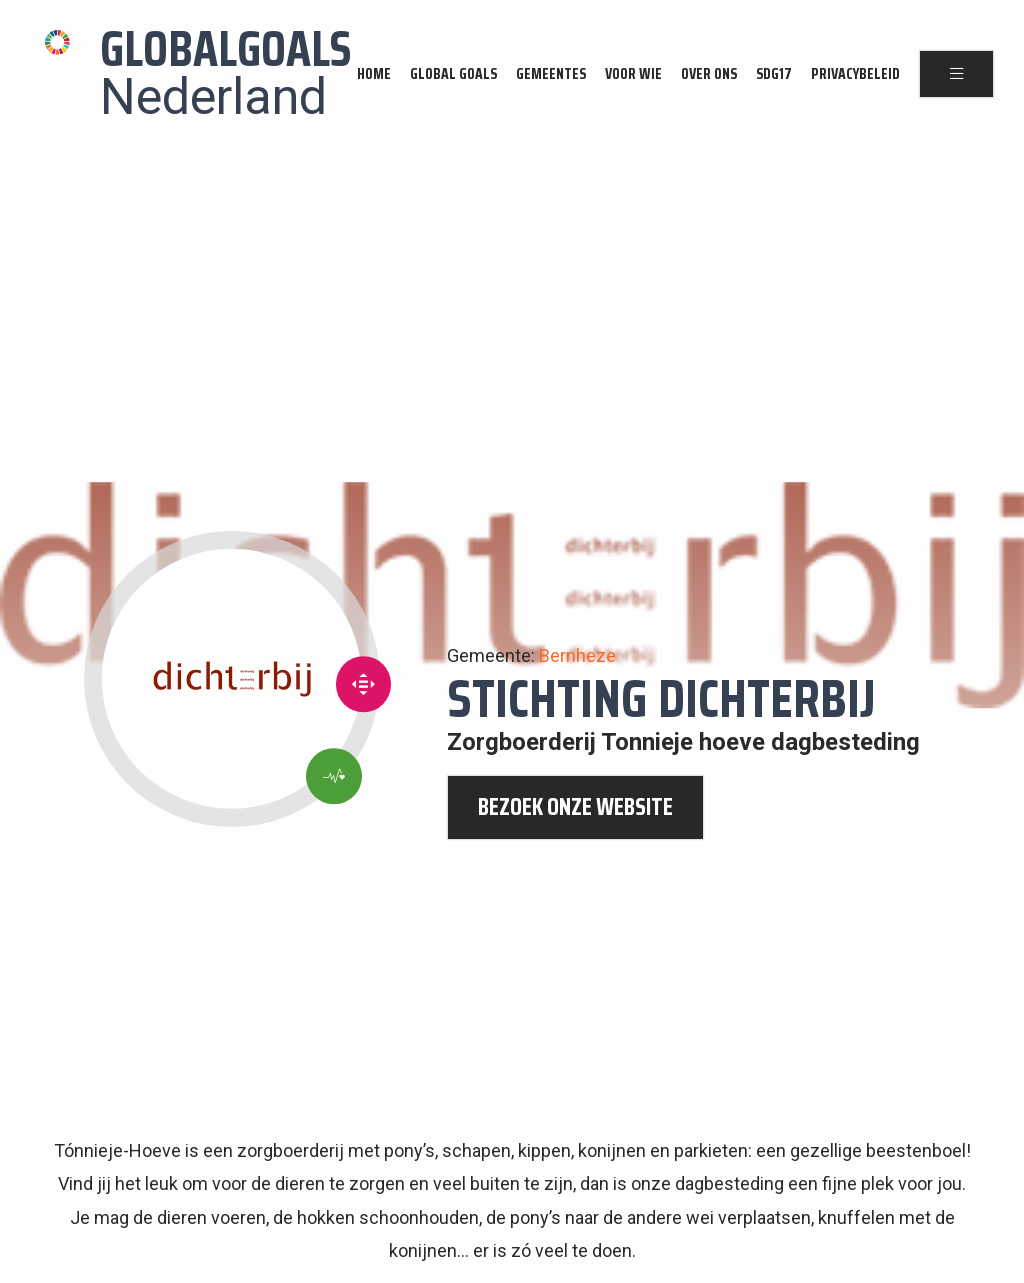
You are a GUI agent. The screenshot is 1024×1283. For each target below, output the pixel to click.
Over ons (709, 74)
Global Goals (453, 74)
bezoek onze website (575, 807)
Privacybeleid (855, 74)
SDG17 (774, 74)
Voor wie (633, 74)
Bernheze (577, 655)
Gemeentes (551, 74)
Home (374, 74)
